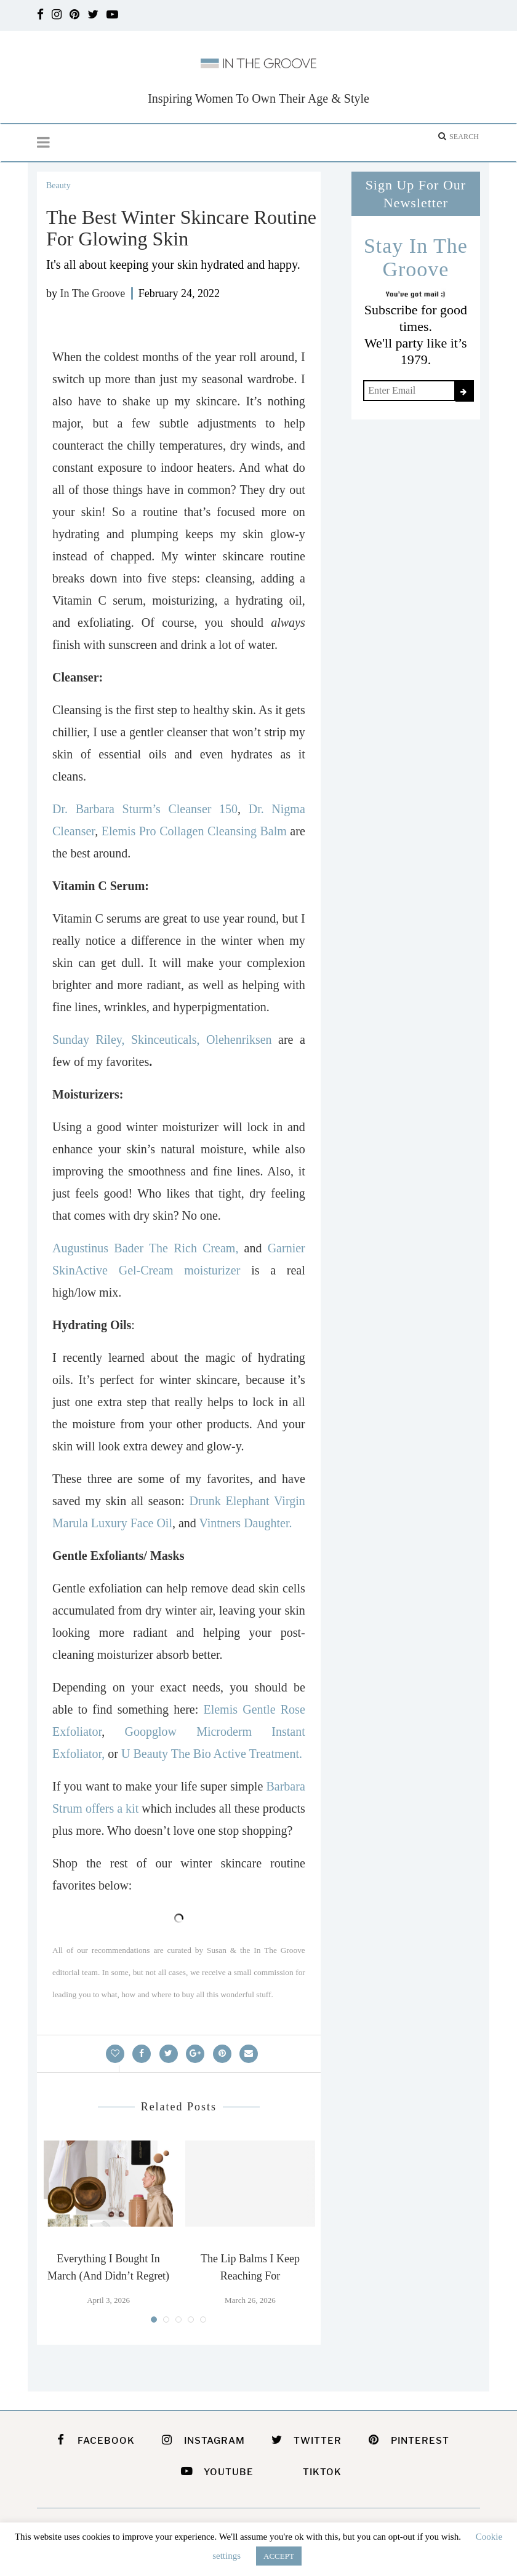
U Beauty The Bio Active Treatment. (211, 1753)
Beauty (58, 185)
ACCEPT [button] (278, 2556)
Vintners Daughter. (245, 1523)
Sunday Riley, (91, 1039)
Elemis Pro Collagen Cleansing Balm (194, 831)
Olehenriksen (239, 1039)
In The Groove (93, 293)
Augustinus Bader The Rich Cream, (148, 1248)
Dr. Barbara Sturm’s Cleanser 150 (145, 809)
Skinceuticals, (168, 1039)
